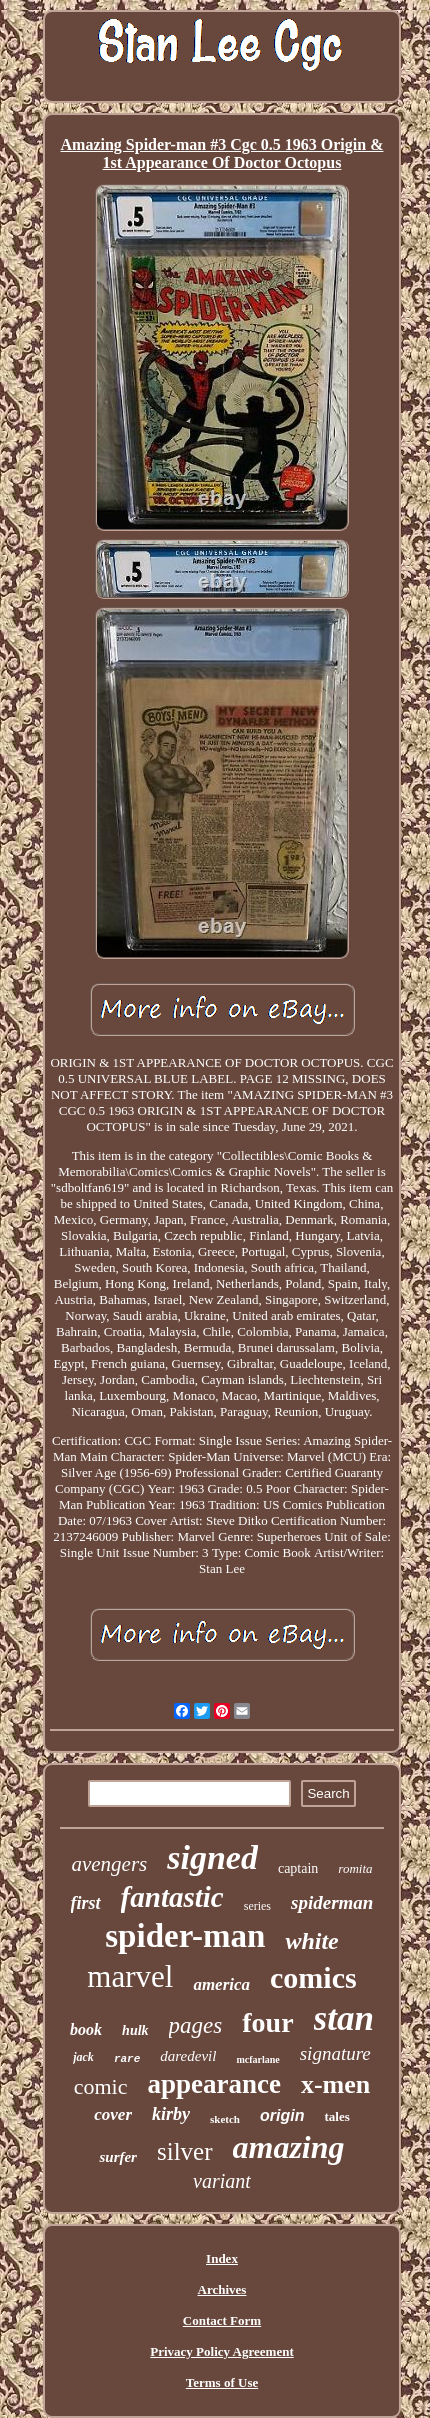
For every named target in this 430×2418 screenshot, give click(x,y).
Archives (222, 2289)
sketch (225, 2119)
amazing (289, 2147)
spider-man (185, 1936)
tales (336, 2116)
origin (282, 2115)
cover (113, 2114)
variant (222, 2181)
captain (298, 1868)
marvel (130, 1976)
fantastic (172, 1897)
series (257, 1906)
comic (101, 2086)
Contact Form (222, 2320)
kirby (171, 2114)
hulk (135, 2030)
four (267, 2022)
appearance (213, 2084)
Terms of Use (222, 2382)
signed (212, 1857)
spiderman (332, 1902)
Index (222, 2258)
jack (83, 2057)
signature (335, 2053)
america (221, 1984)
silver (185, 2151)
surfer (118, 2157)
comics (313, 1977)
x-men (335, 2084)
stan (344, 2018)
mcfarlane (257, 2059)
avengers (109, 1864)
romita (355, 1868)
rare (127, 2059)
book (86, 2029)
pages (196, 2025)
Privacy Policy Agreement (221, 2351)
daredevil (188, 2056)
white (311, 1941)
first (86, 1903)
